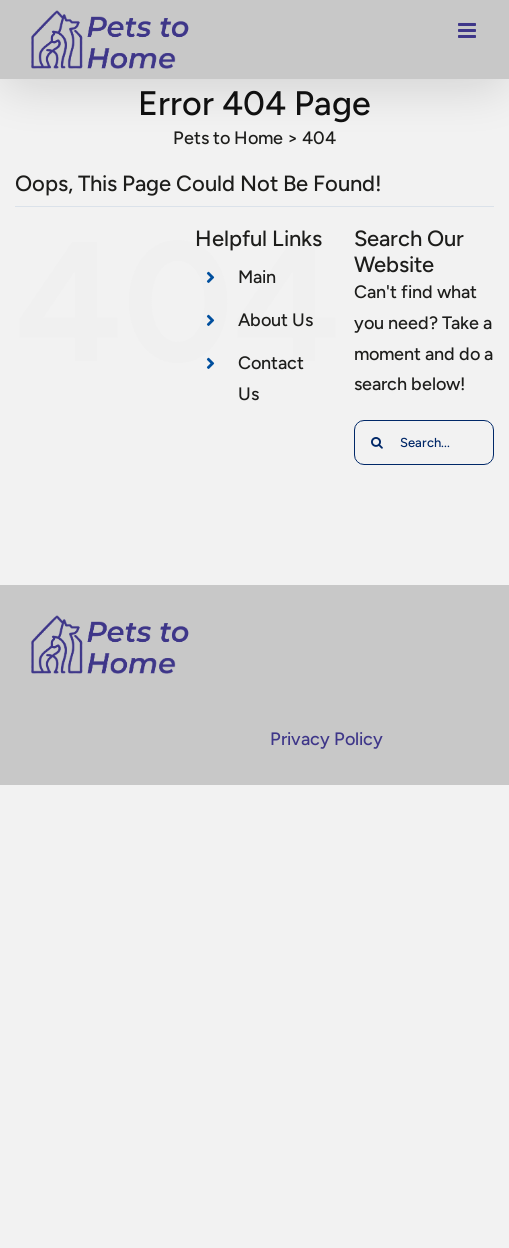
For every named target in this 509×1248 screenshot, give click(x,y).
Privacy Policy (326, 739)
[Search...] (424, 442)
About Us (275, 320)
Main (257, 277)
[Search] (376, 442)
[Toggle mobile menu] (468, 35)
